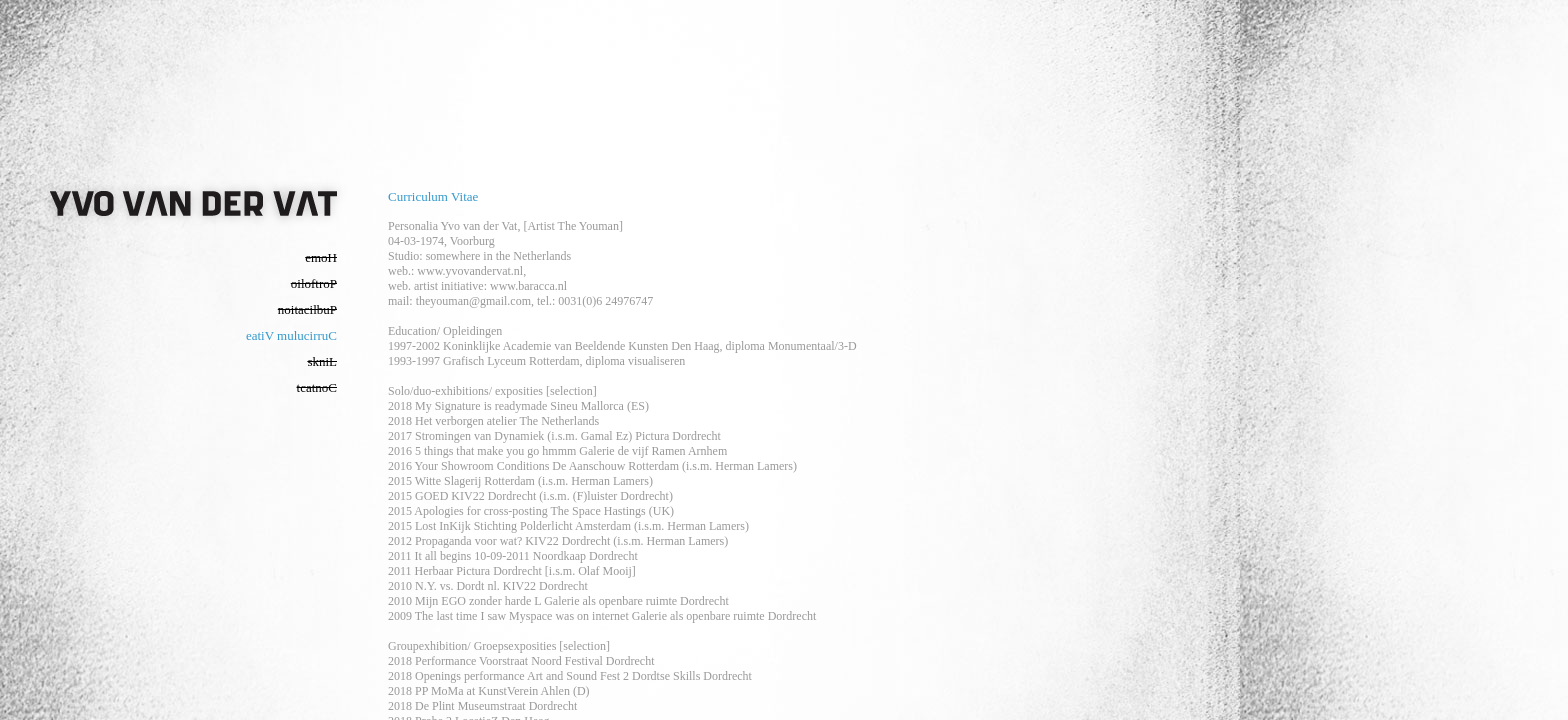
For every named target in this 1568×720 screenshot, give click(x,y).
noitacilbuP (307, 309)
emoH (321, 257)
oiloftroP (314, 283)
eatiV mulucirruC (291, 335)
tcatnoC (317, 387)
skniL (322, 361)
